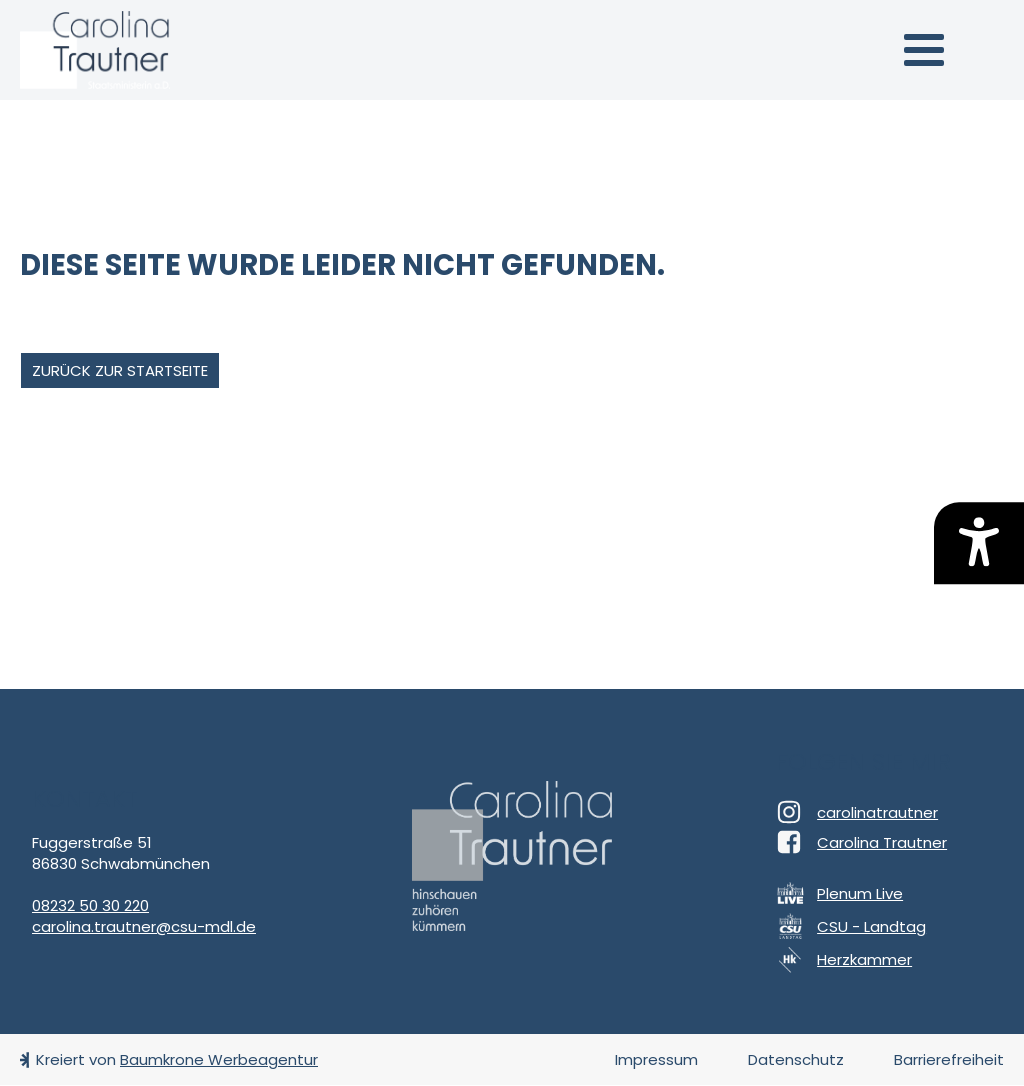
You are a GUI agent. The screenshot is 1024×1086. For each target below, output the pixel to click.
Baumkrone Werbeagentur (219, 1059)
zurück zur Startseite (120, 370)
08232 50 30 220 (90, 905)
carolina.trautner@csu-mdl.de (144, 926)
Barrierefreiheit (949, 1059)
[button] (924, 50)
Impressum (656, 1059)
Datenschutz (796, 1059)
